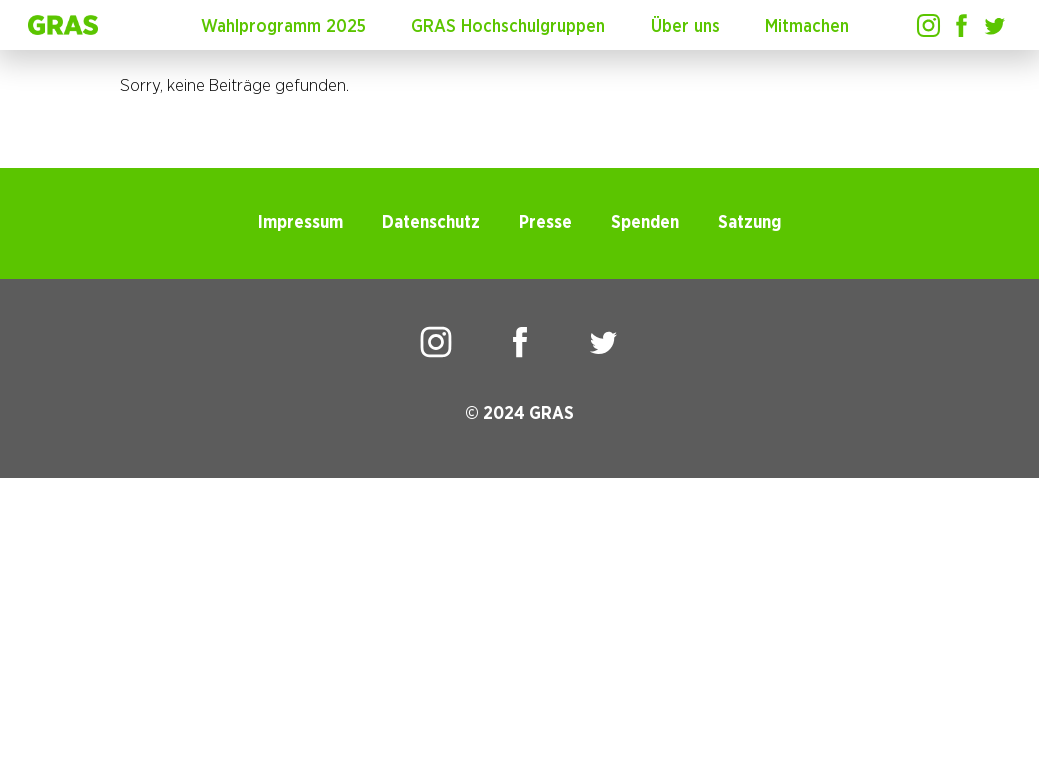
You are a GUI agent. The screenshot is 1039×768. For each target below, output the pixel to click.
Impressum (300, 223)
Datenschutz (431, 223)
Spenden (645, 223)
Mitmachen (807, 27)
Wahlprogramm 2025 (283, 27)
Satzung (749, 223)
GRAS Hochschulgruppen (508, 27)
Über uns (685, 27)
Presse (545, 223)
